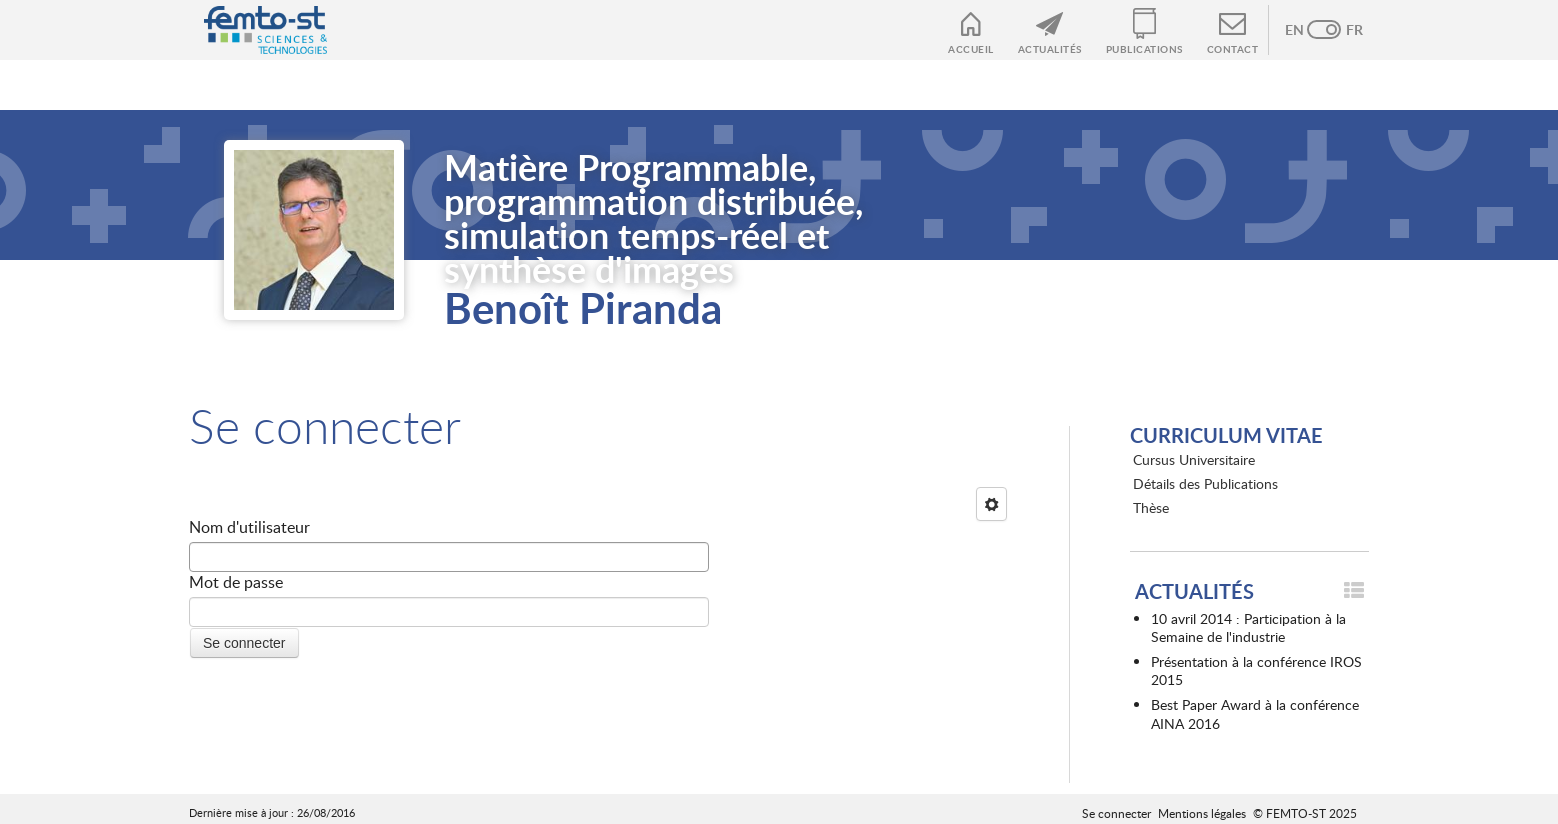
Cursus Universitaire (1194, 459)
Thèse (1151, 507)
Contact (1233, 49)
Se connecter (1116, 813)
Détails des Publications (1205, 483)
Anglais (1304, 30)
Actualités (1050, 49)
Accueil (971, 49)
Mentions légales (1202, 813)
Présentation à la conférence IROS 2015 (1256, 670)
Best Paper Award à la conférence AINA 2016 (1255, 713)
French (1344, 30)
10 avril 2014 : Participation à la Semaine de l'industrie (1248, 627)
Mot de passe (236, 582)
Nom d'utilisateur (249, 527)
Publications (1144, 49)
